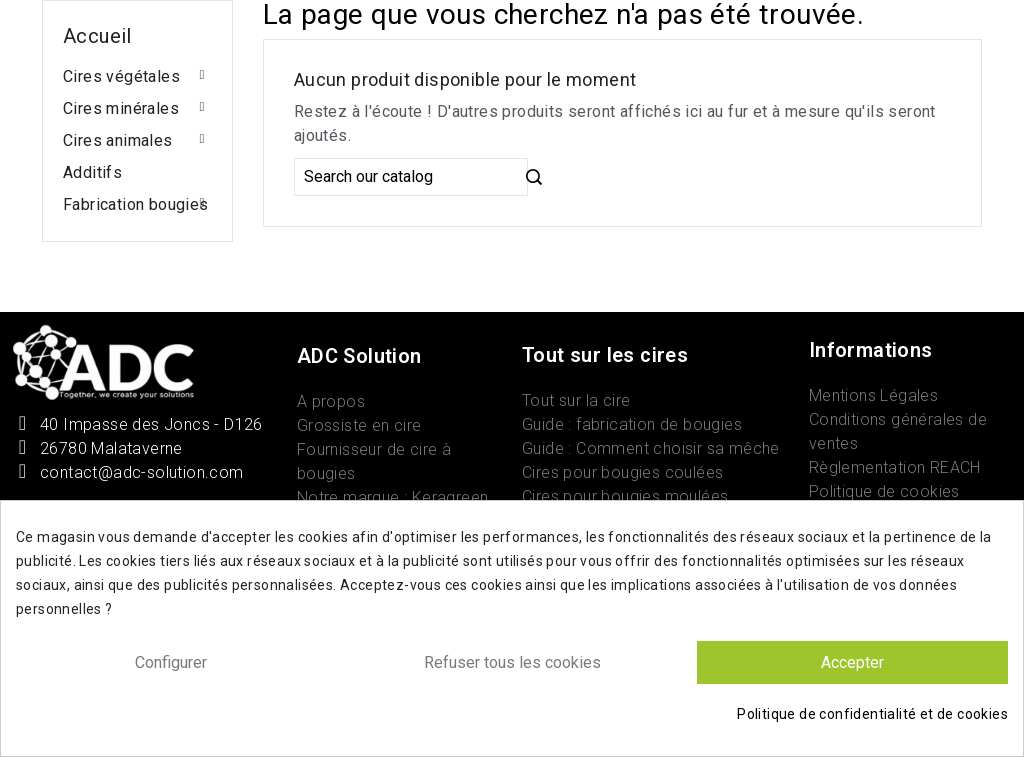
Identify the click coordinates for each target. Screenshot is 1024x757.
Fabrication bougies (136, 204)
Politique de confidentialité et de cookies (872, 714)
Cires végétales (121, 76)
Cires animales (118, 140)
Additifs (92, 172)
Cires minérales (121, 108)
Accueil (97, 36)
